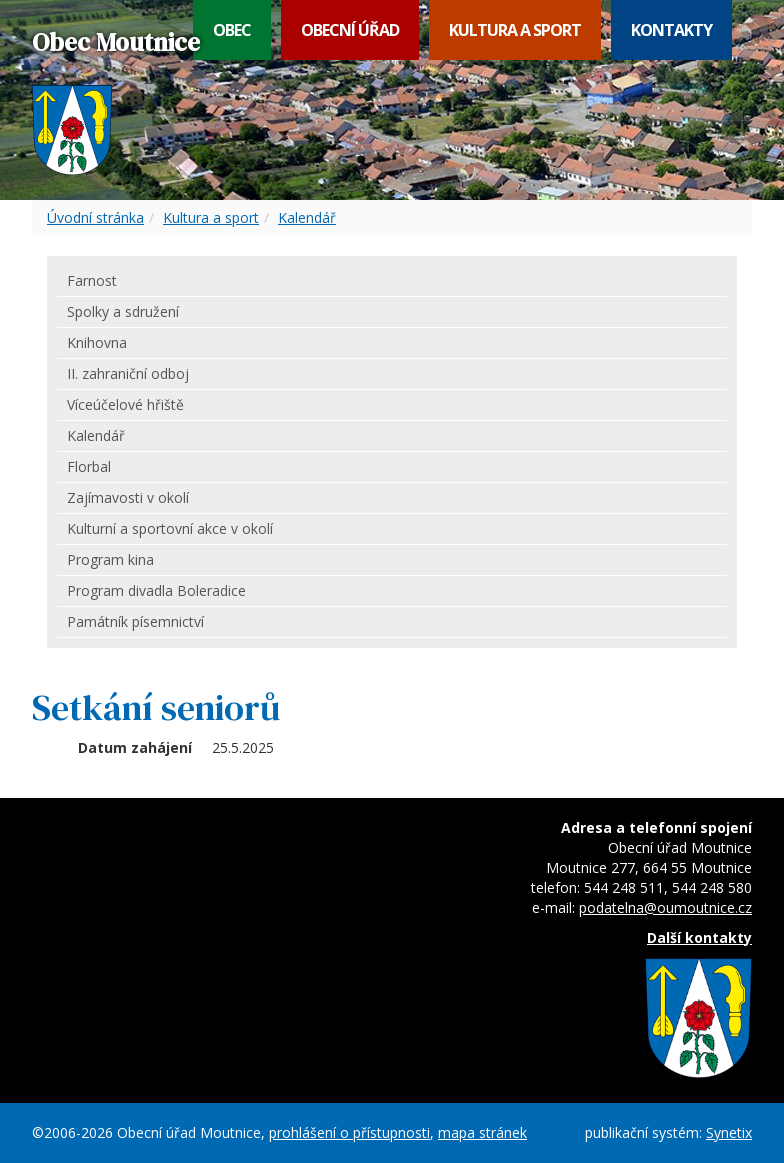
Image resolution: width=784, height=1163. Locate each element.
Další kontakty (699, 937)
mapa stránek (482, 1132)
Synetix (729, 1132)
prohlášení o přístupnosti (349, 1132)
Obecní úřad (350, 30)
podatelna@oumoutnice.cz (665, 907)
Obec (232, 30)
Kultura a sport (515, 30)
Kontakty (671, 30)
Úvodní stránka (95, 217)
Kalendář (307, 217)
